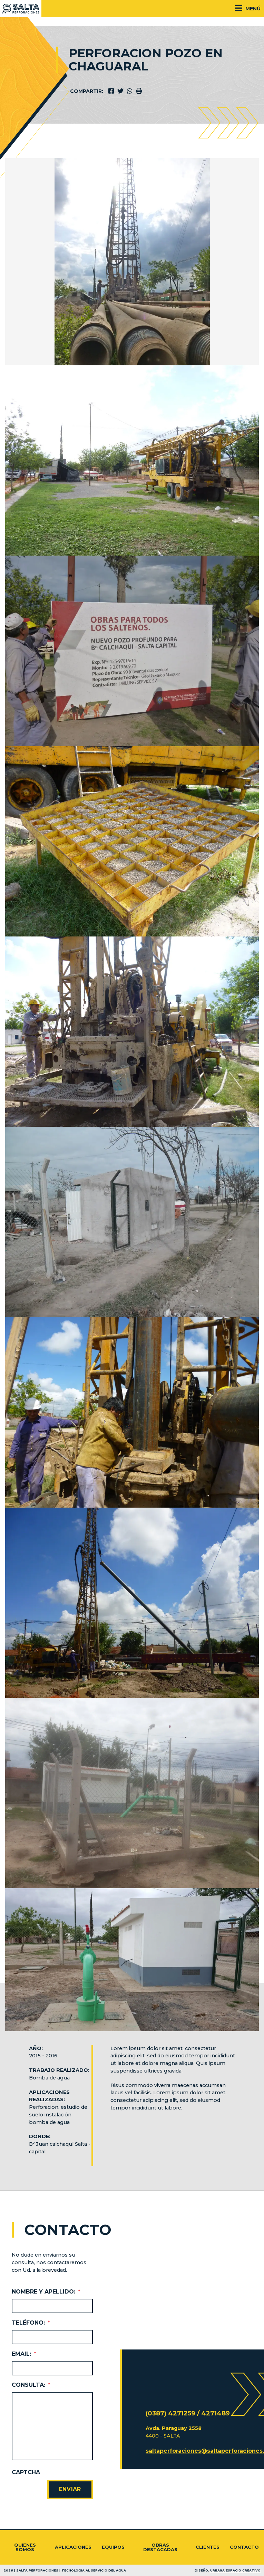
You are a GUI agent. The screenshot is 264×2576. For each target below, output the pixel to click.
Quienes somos (25, 2547)
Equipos (113, 2547)
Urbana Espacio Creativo (235, 2570)
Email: (24, 2354)
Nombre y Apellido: (46, 2291)
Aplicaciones (73, 2547)
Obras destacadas (160, 2547)
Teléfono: (31, 2322)
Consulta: (31, 2385)
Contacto (244, 2547)
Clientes (207, 2547)
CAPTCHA (26, 2472)
